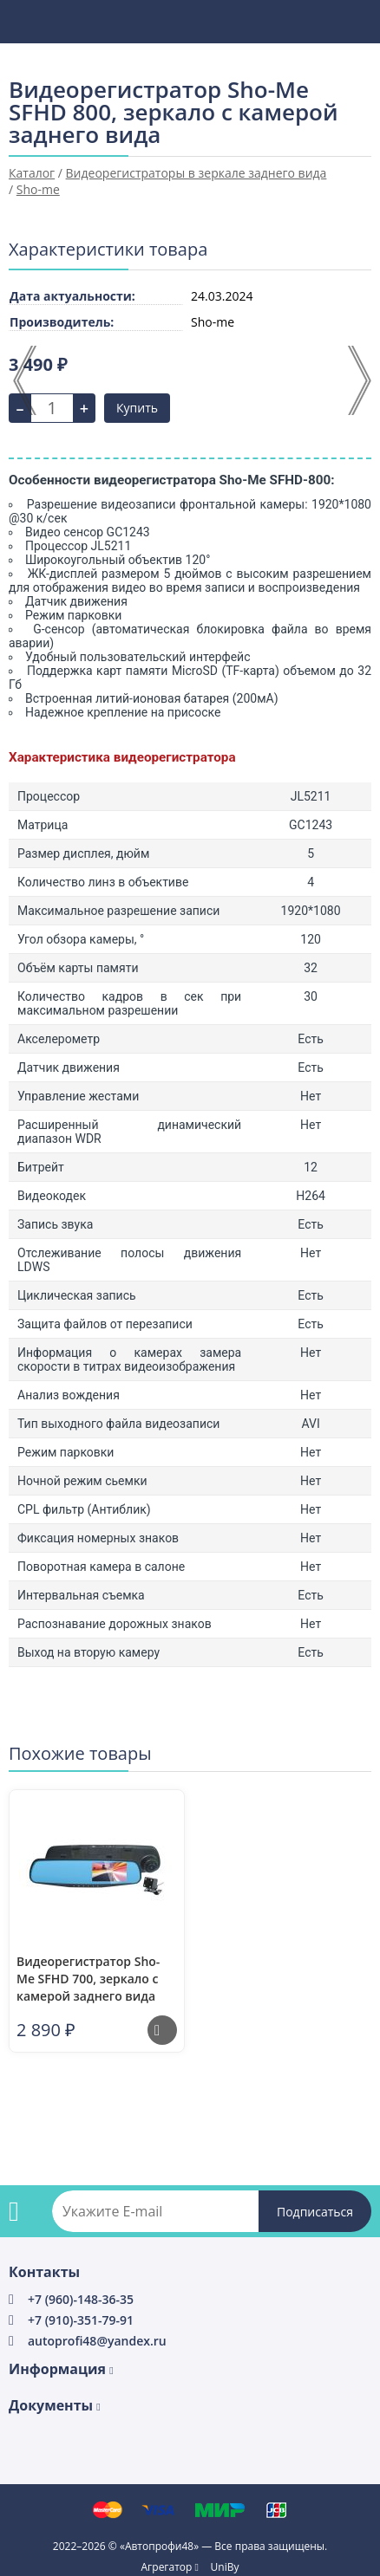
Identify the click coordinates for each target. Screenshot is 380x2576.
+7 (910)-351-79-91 (81, 2320)
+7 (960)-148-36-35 (81, 2299)
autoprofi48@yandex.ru (97, 2341)
